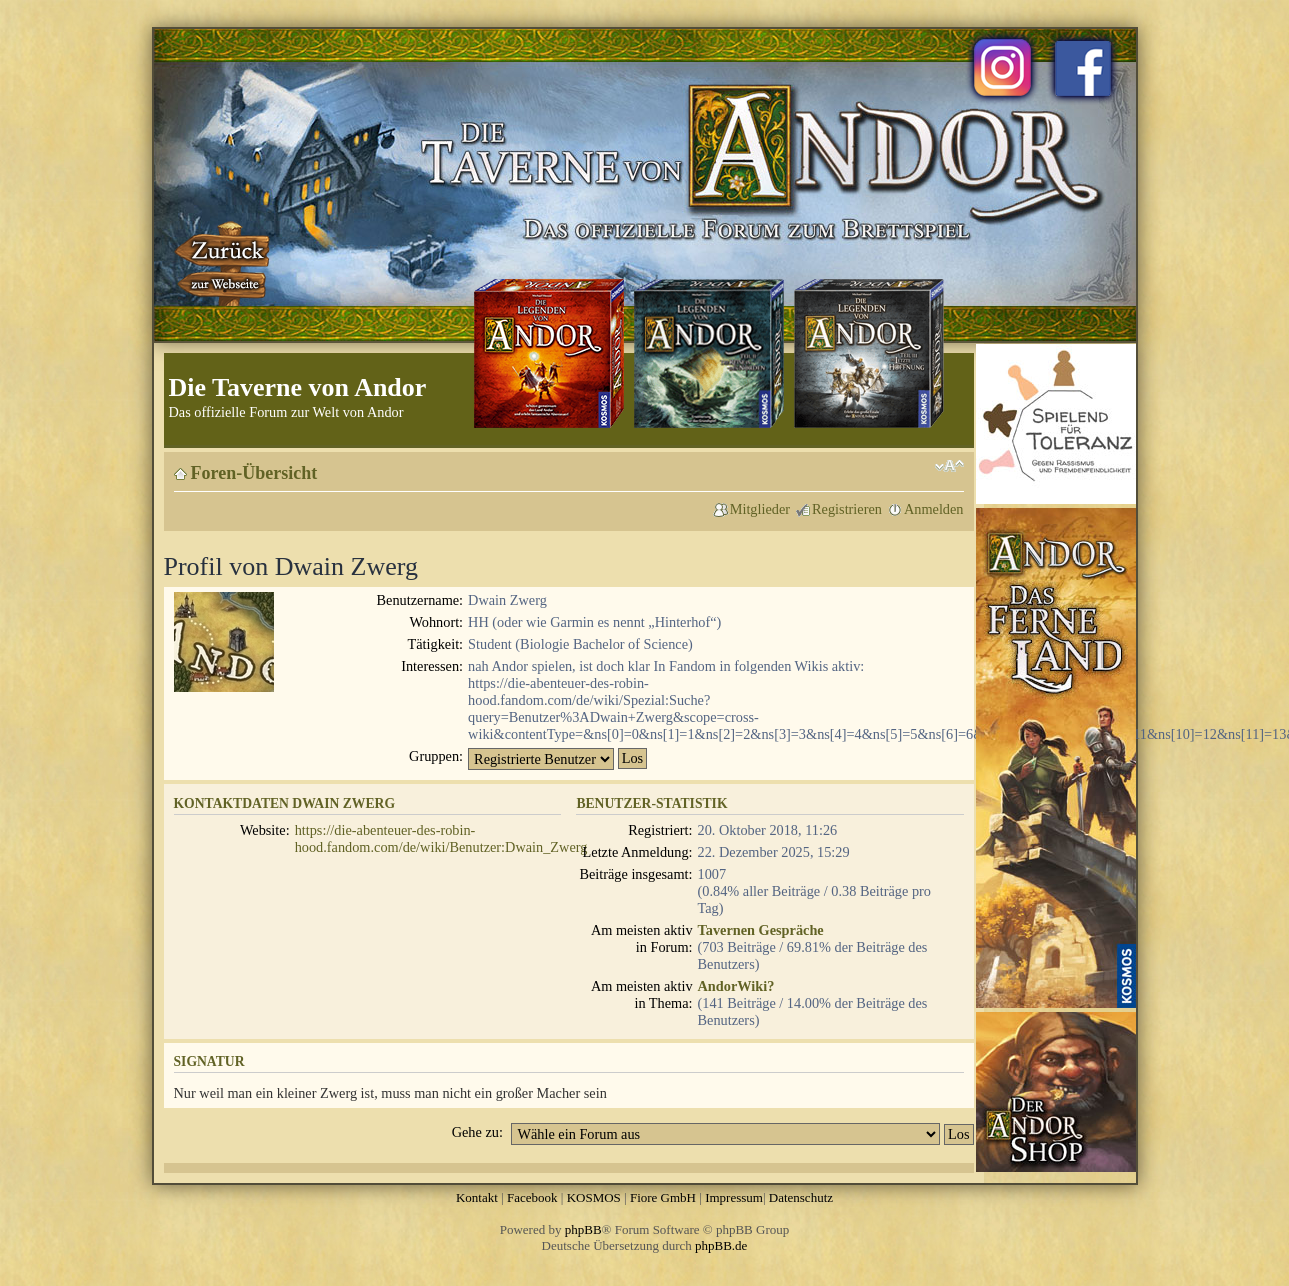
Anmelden (934, 509)
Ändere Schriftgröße (949, 466)
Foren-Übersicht (254, 473)
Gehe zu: (477, 1132)
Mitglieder (760, 509)
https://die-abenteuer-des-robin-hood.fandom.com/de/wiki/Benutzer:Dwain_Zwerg (441, 838)
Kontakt (477, 1197)
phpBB (583, 1229)
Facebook (532, 1197)
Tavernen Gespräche (761, 930)
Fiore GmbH (663, 1197)
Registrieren (847, 509)
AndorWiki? (736, 986)
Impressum (734, 1197)
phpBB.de (721, 1245)
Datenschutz (801, 1197)
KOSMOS (594, 1197)
